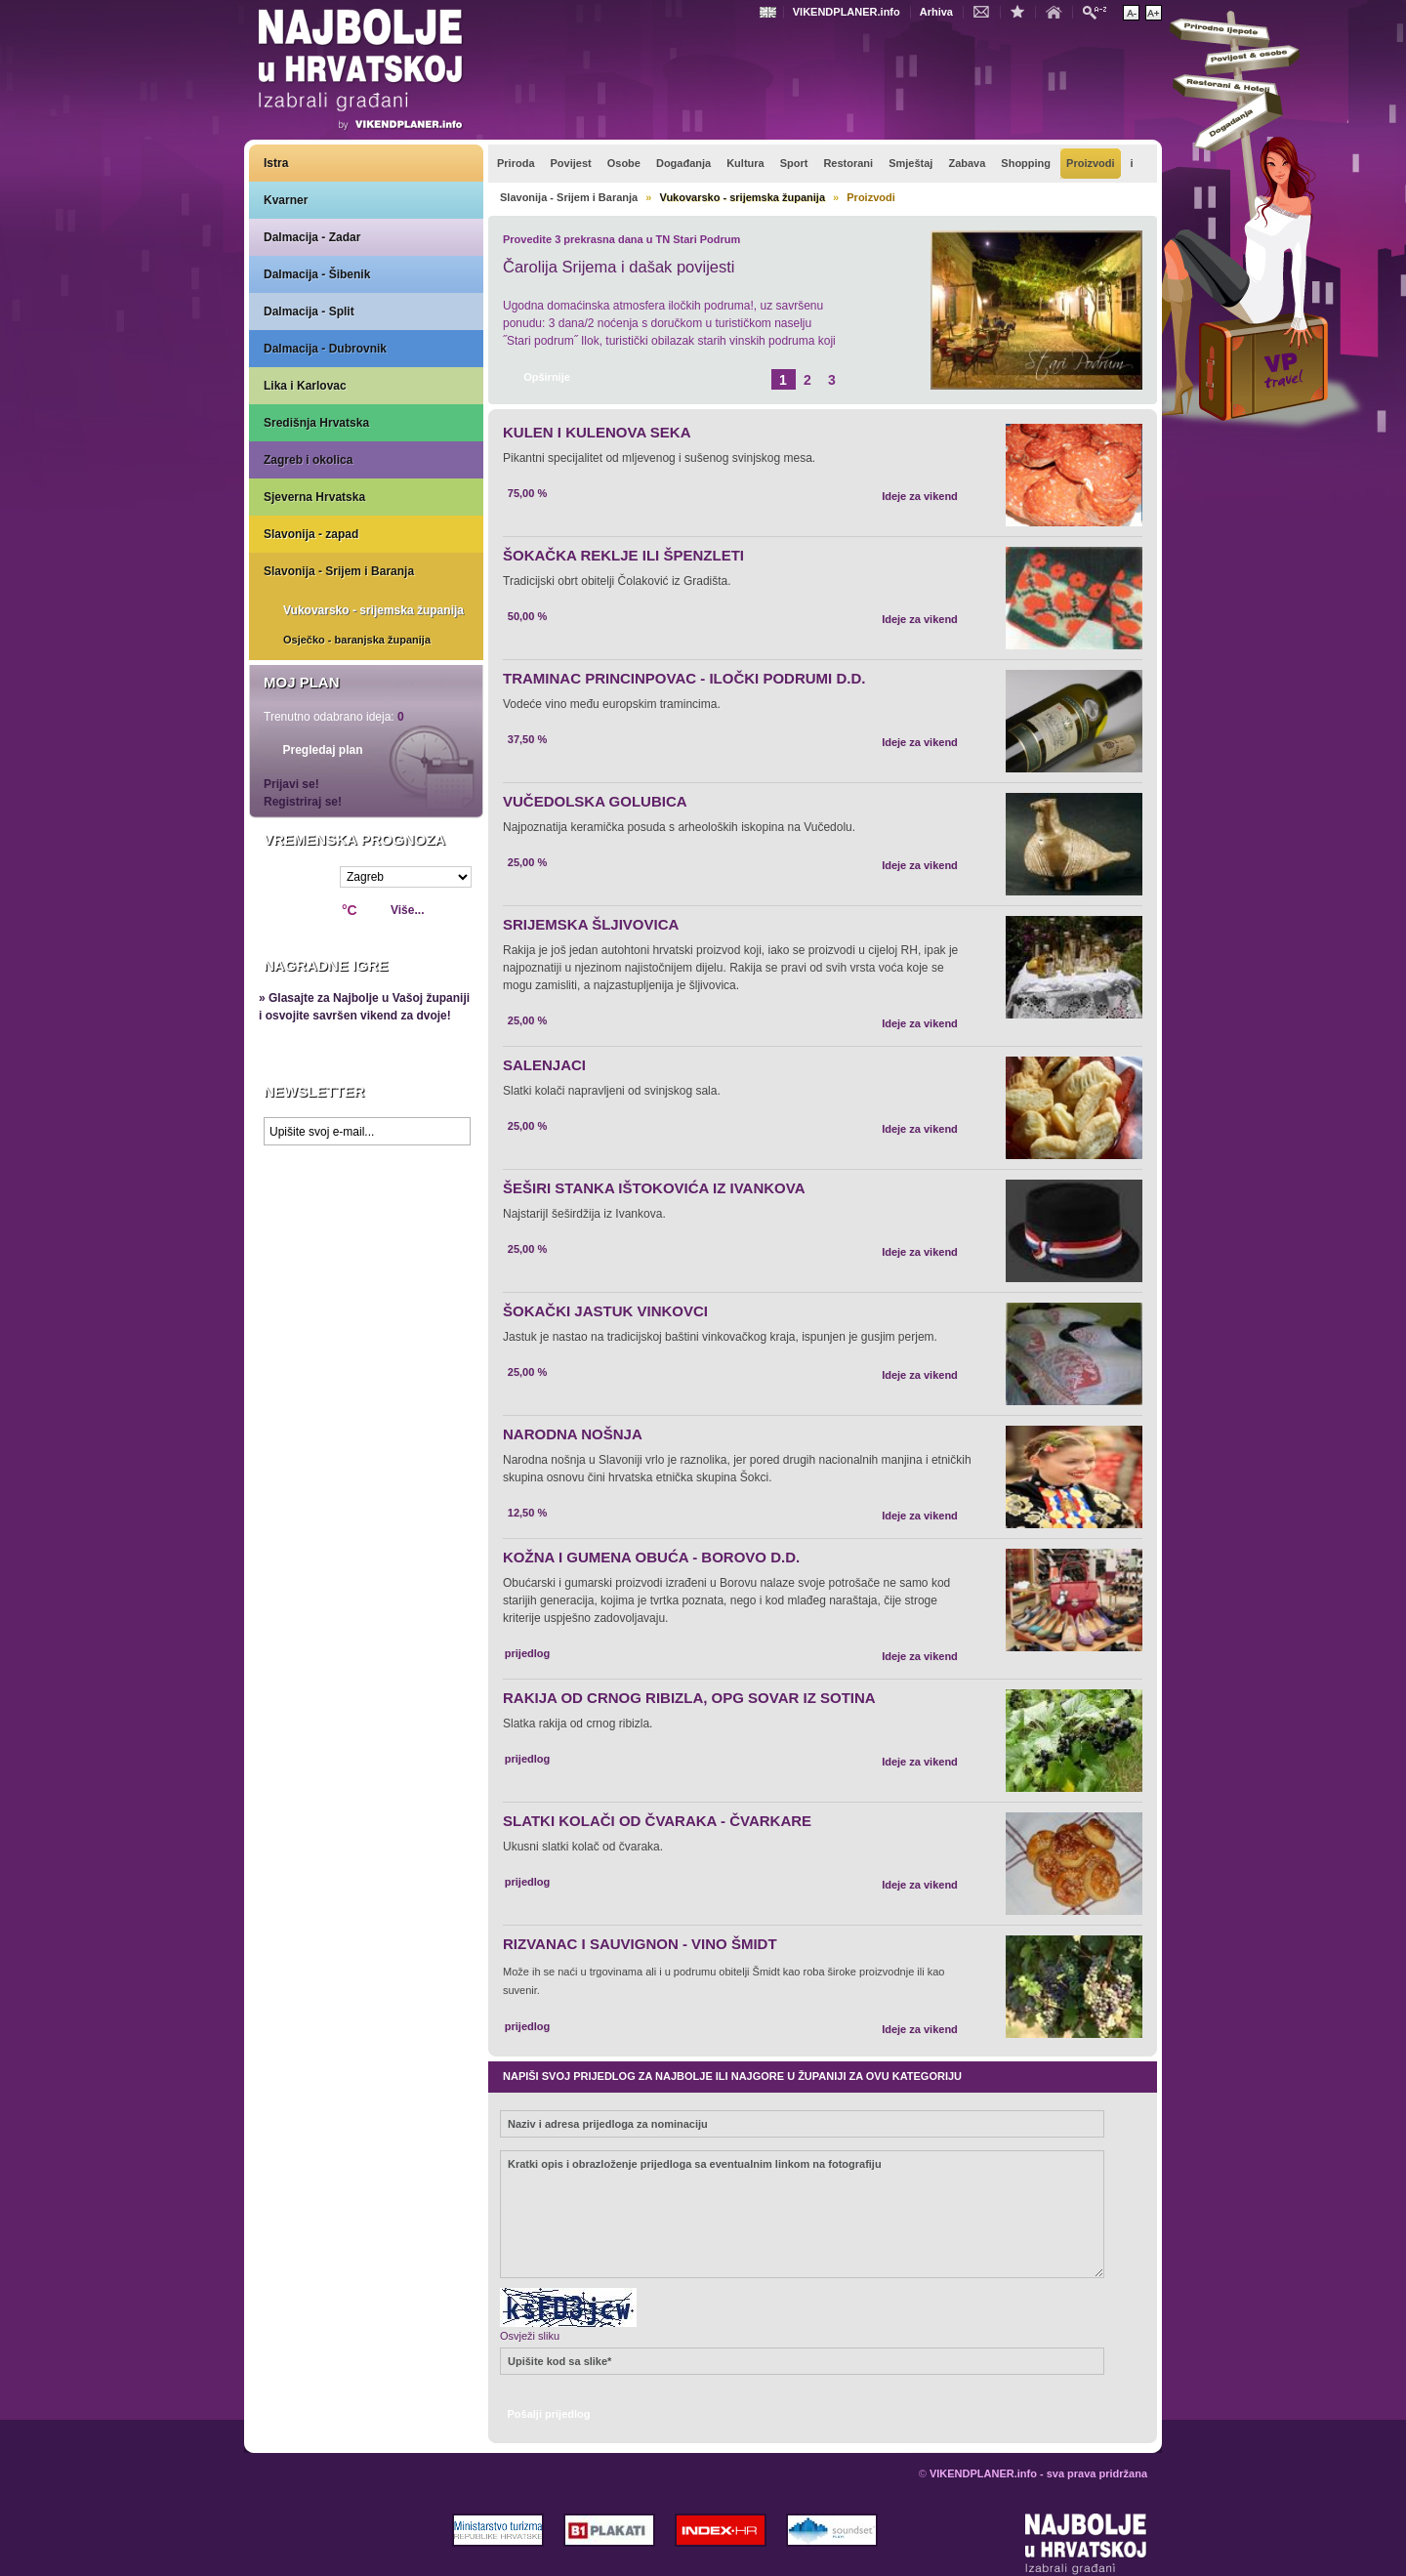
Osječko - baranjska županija (357, 639)
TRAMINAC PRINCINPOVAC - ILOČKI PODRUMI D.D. (684, 678)
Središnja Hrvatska (316, 423)
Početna (1058, 11)
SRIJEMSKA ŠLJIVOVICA (591, 924)
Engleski (770, 12)
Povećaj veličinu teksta (1153, 13)
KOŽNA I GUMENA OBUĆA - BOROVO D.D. (651, 1557)
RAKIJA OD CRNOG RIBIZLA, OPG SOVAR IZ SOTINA (689, 1697)
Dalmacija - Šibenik (317, 274)
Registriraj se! (303, 802)
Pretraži (1099, 11)
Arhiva (936, 12)
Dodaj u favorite (1022, 11)
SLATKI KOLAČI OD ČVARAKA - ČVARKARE (657, 1820)
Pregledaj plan (322, 750)
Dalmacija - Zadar (312, 237)
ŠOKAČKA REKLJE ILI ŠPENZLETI (623, 555)
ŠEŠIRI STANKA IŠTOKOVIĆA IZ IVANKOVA (654, 1188)
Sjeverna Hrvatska (314, 497)
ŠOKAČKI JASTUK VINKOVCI (605, 1311)
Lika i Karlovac (305, 386)
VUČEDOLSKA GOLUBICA (595, 801)
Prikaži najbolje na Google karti (366, 1271)
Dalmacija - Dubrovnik (325, 348)
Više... (407, 910)
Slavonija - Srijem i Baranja (339, 571)
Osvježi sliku (529, 2336)
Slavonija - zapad (311, 534)
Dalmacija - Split (309, 311)
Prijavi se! (291, 784)
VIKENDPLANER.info (846, 12)
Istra (276, 163)
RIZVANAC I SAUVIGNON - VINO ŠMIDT (640, 1943)
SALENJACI (544, 1065)
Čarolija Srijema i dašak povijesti (619, 266)
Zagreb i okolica (308, 460)
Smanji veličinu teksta (1131, 13)
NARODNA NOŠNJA (572, 1434)
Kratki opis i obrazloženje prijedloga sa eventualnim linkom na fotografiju (802, 2214)
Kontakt (986, 11)
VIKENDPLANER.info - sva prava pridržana (1038, 2473)
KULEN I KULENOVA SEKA (597, 432)
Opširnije (546, 377)
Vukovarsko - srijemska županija (373, 610)
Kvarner (286, 200)
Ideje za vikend (920, 496)
